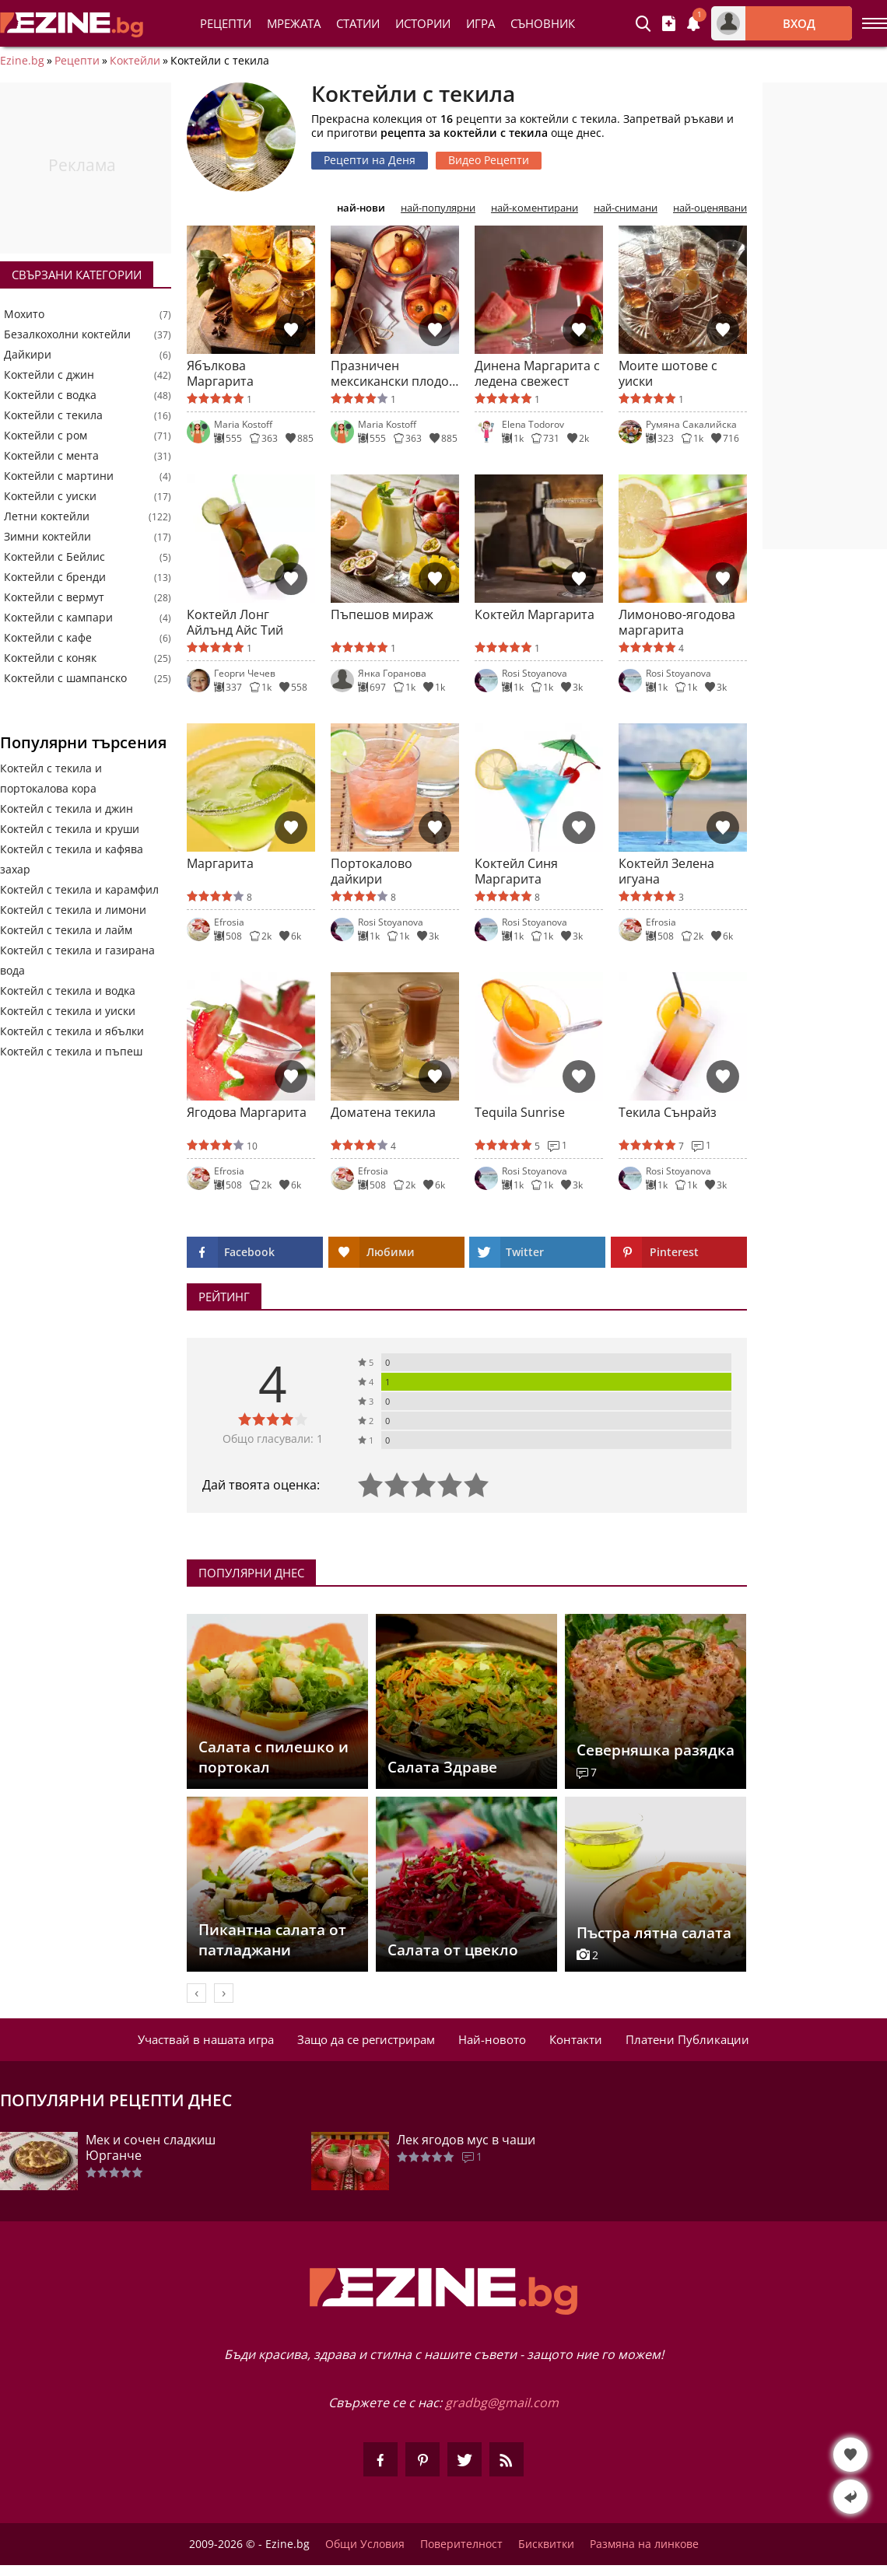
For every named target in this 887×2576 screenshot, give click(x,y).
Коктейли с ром (45, 435)
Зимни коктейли (47, 536)
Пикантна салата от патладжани (272, 1940)
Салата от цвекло (452, 1950)
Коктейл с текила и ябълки (72, 1031)
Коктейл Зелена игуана (666, 871)
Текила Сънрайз (668, 1112)
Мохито (24, 314)
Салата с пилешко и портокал (273, 1757)
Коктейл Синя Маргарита (516, 871)
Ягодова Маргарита (247, 1112)
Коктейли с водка (50, 395)
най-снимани (625, 208)
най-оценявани (710, 208)
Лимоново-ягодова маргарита (677, 622)
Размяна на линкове (644, 2544)
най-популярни (438, 208)
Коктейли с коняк (50, 658)
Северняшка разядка (655, 1750)
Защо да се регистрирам (366, 2039)
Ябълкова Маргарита (220, 373)
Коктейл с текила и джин (66, 808)
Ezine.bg (22, 60)
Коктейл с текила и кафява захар (71, 859)
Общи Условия (365, 2544)
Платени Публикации (687, 2039)
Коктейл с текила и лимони (73, 909)
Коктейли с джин (49, 375)
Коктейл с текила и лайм (66, 929)
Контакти (575, 2039)
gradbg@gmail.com (502, 2402)
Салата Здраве (442, 1767)
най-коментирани (534, 208)
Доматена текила (383, 1112)
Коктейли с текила (53, 415)
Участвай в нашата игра (206, 2039)
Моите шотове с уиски (668, 373)
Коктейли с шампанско (65, 678)
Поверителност (461, 2544)
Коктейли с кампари (58, 617)
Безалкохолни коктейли (67, 334)
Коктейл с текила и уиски (67, 1010)
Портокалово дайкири (371, 871)
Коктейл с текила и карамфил (79, 889)
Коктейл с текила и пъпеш (71, 1051)
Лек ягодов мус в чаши (466, 2139)
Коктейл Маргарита (534, 615)
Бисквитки (546, 2544)
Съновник (542, 23)
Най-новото (492, 2039)
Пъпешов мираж (382, 615)
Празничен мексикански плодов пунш (393, 373)
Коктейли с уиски (50, 496)
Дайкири (27, 354)
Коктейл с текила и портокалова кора (51, 778)
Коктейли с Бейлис (54, 557)
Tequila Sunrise (520, 1112)
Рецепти (225, 23)
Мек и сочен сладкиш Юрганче (151, 2147)
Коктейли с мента (51, 456)
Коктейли (135, 60)
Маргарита (220, 864)
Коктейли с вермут (54, 597)
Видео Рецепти (488, 159)
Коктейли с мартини (59, 476)
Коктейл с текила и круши (69, 828)
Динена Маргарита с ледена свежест (537, 373)
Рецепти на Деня (369, 159)
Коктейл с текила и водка (67, 990)
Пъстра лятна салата (654, 1933)
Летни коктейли (46, 516)
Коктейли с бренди (55, 577)
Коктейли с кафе (48, 638)
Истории (423, 23)
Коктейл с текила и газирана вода (77, 960)
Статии (358, 23)
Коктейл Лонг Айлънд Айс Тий (235, 622)
